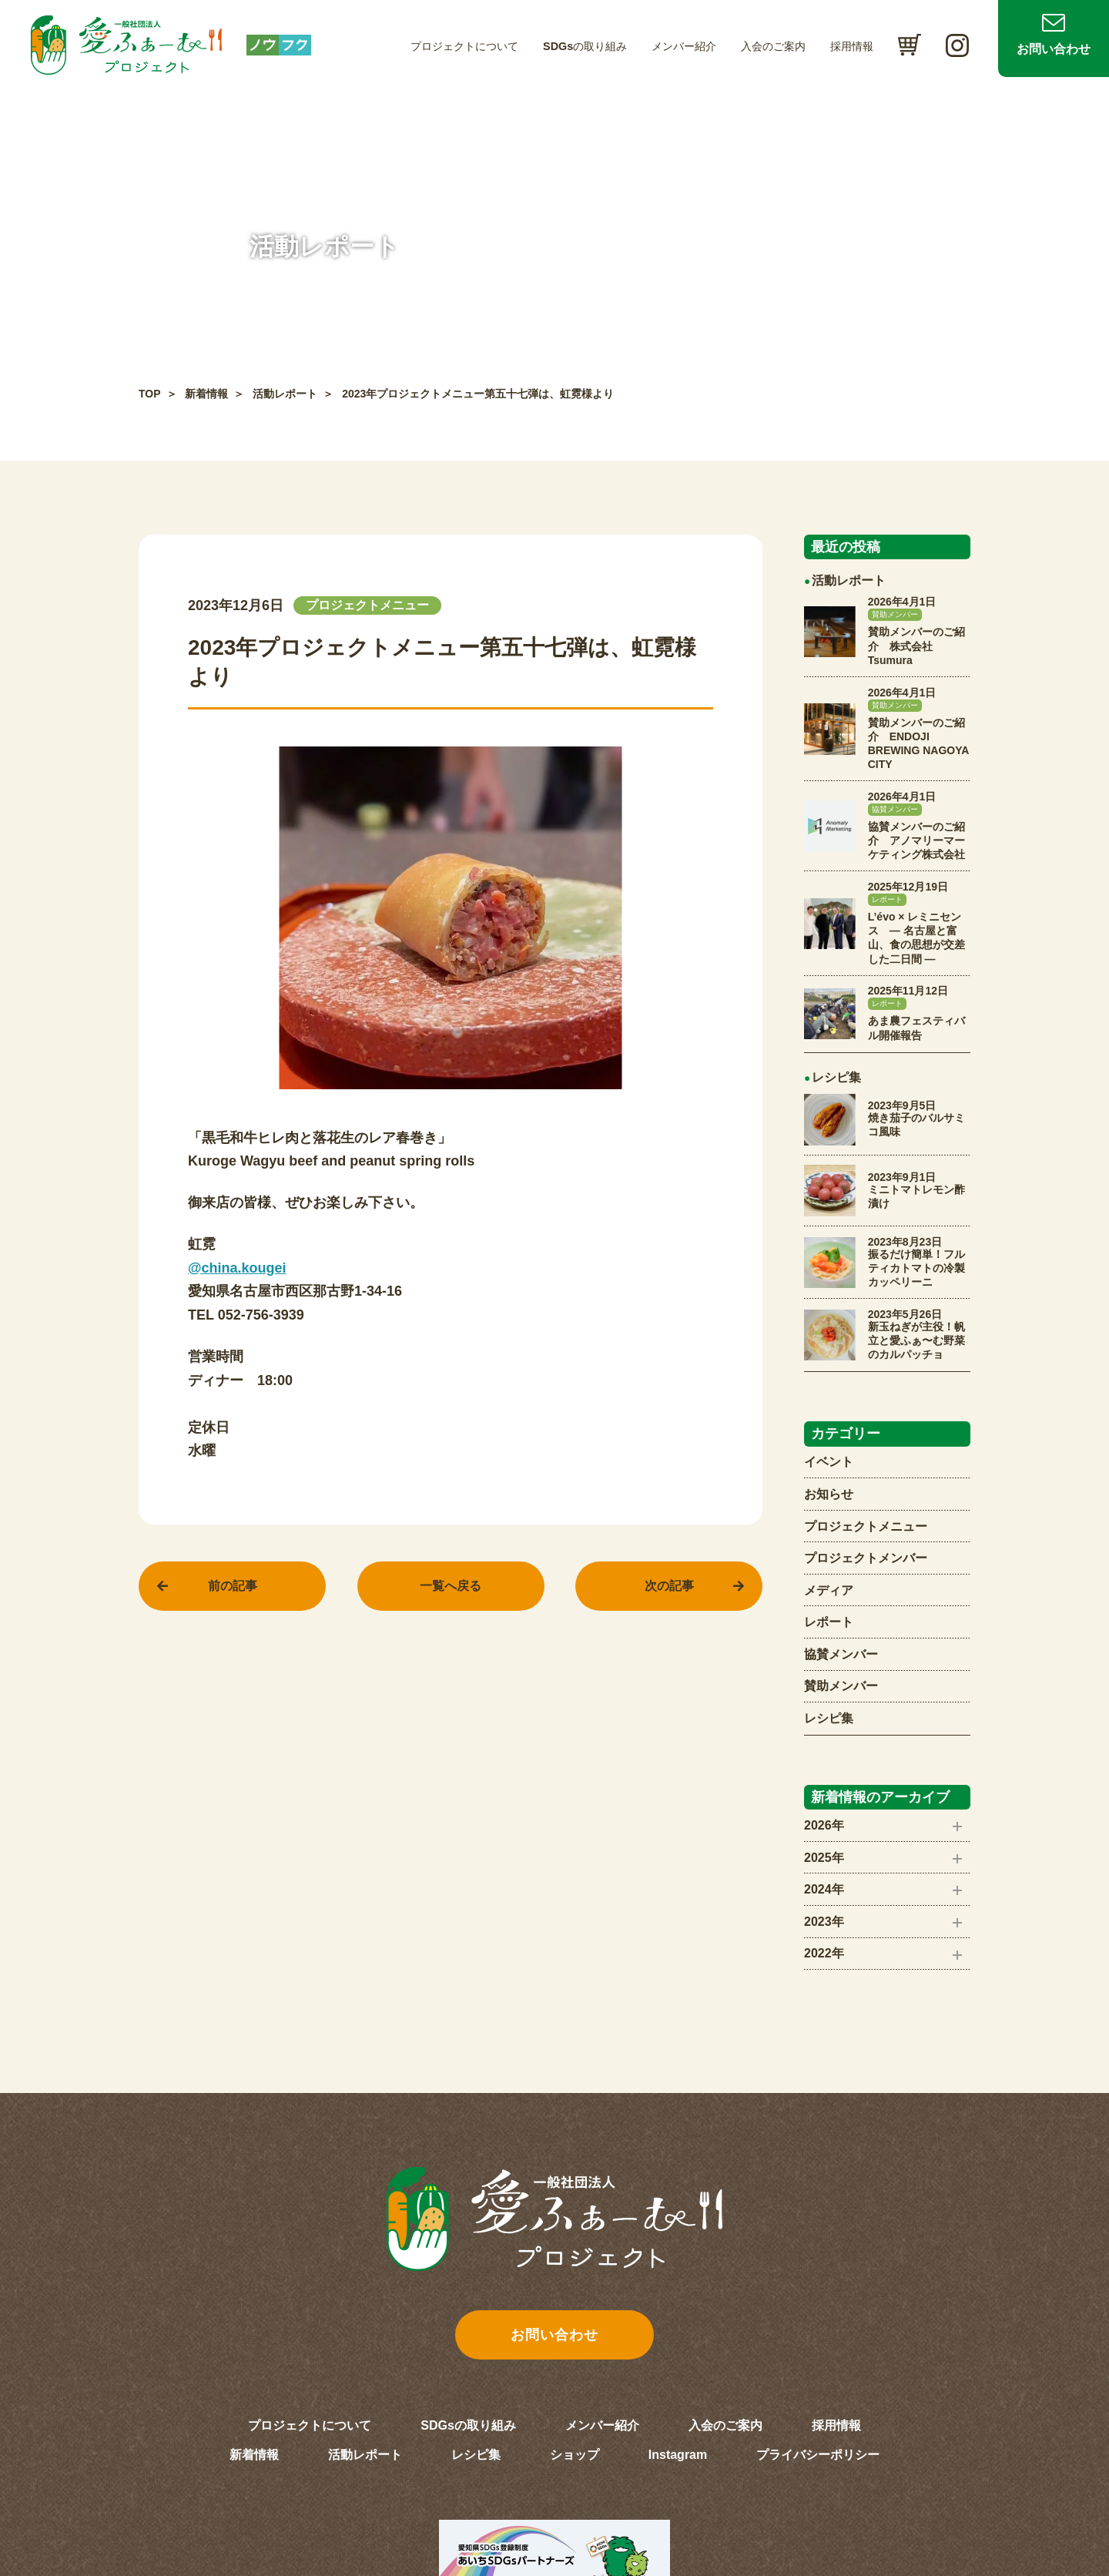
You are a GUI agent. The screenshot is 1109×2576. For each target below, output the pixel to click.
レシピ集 (828, 1718)
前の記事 (232, 1585)
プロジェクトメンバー (865, 1558)
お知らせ (828, 1494)
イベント (828, 1461)
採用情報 (851, 46)
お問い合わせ (1054, 48)
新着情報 (206, 393)
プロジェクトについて (464, 46)
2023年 (824, 1921)
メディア (828, 1590)
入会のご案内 (773, 46)
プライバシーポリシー (817, 2454)
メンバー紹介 (684, 46)
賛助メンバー (841, 1685)
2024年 (824, 1889)
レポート (828, 1621)
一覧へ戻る (450, 1585)
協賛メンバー (841, 1654)
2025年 (824, 1857)
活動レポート (285, 393)
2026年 (824, 1825)
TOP (150, 393)
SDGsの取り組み (585, 46)
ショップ (574, 2454)
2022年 (824, 1953)
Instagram (677, 2454)
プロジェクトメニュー (865, 1526)
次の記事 (669, 1585)
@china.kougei (237, 1268)
